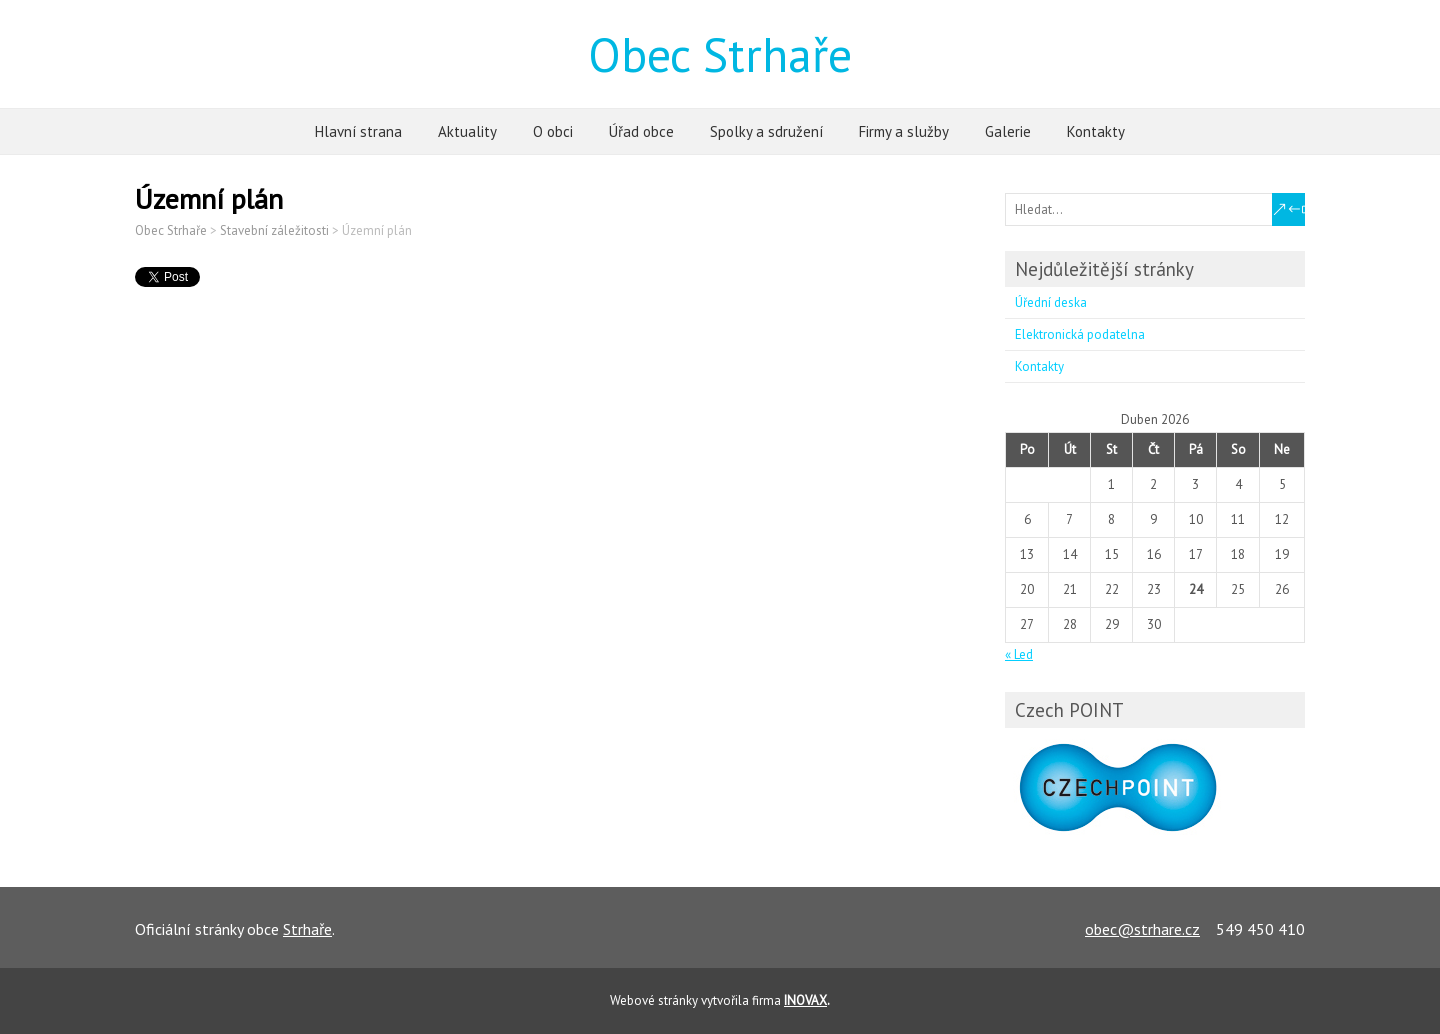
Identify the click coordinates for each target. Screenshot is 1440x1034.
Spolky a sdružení (766, 131)
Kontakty (1096, 131)
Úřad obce (641, 131)
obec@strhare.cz (1142, 929)
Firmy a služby (904, 131)
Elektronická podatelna (1080, 334)
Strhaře (307, 929)
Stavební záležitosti (274, 230)
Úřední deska (1051, 302)
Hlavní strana (358, 131)
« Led (1019, 654)
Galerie (1008, 131)
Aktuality (467, 131)
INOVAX (805, 1000)
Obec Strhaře (720, 54)
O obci (553, 131)
